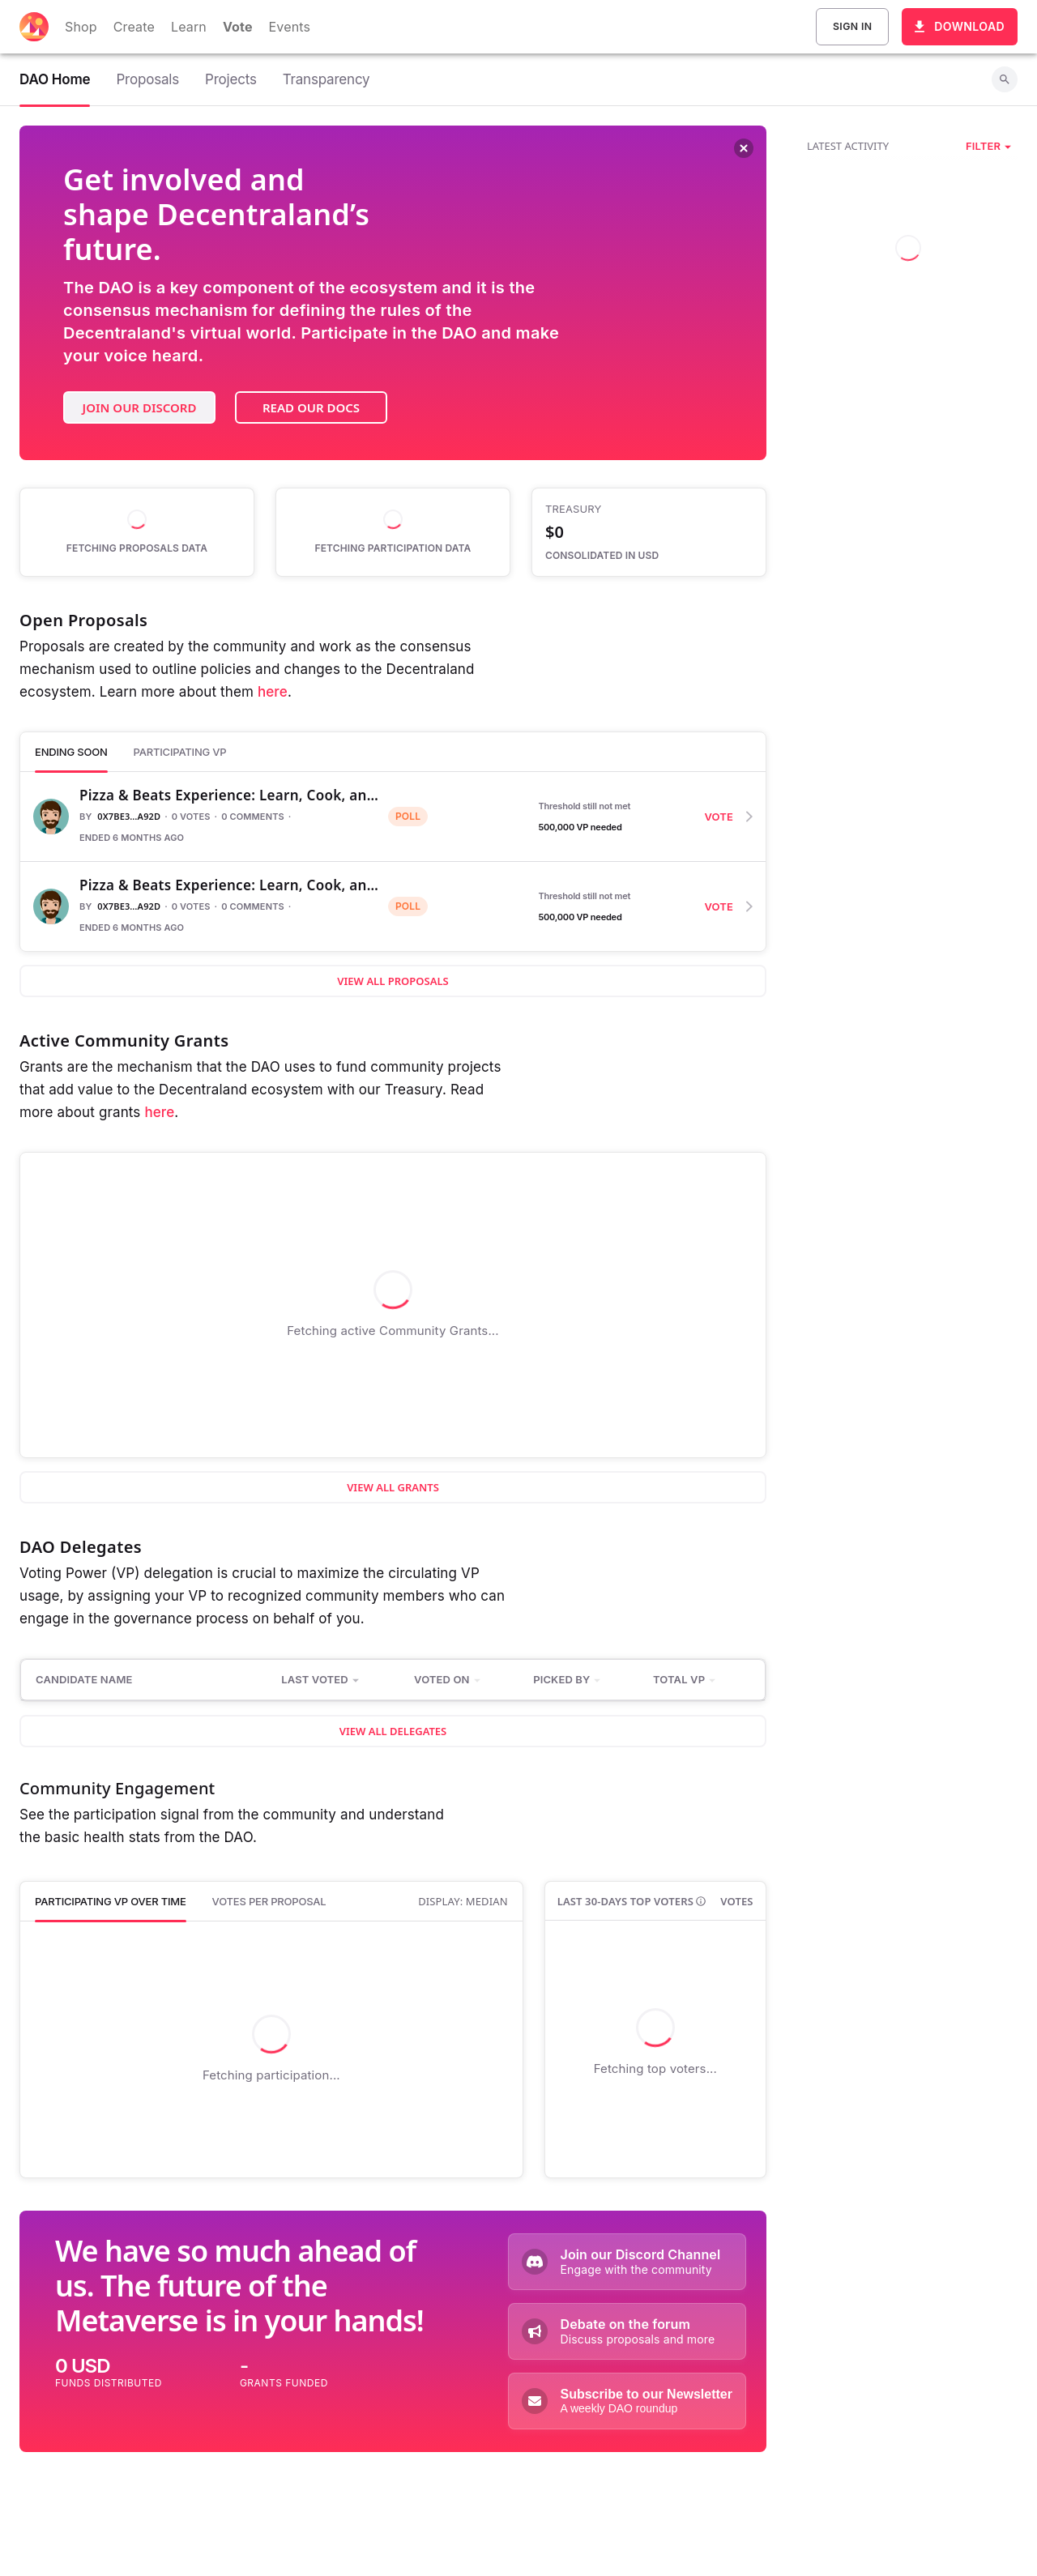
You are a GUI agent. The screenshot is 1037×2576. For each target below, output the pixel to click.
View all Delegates (393, 1731)
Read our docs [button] (311, 407)
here (273, 692)
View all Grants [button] (393, 1487)
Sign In (852, 27)
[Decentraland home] (34, 26)
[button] (988, 146)
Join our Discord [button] (140, 407)
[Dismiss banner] (743, 149)
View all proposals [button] (392, 981)
